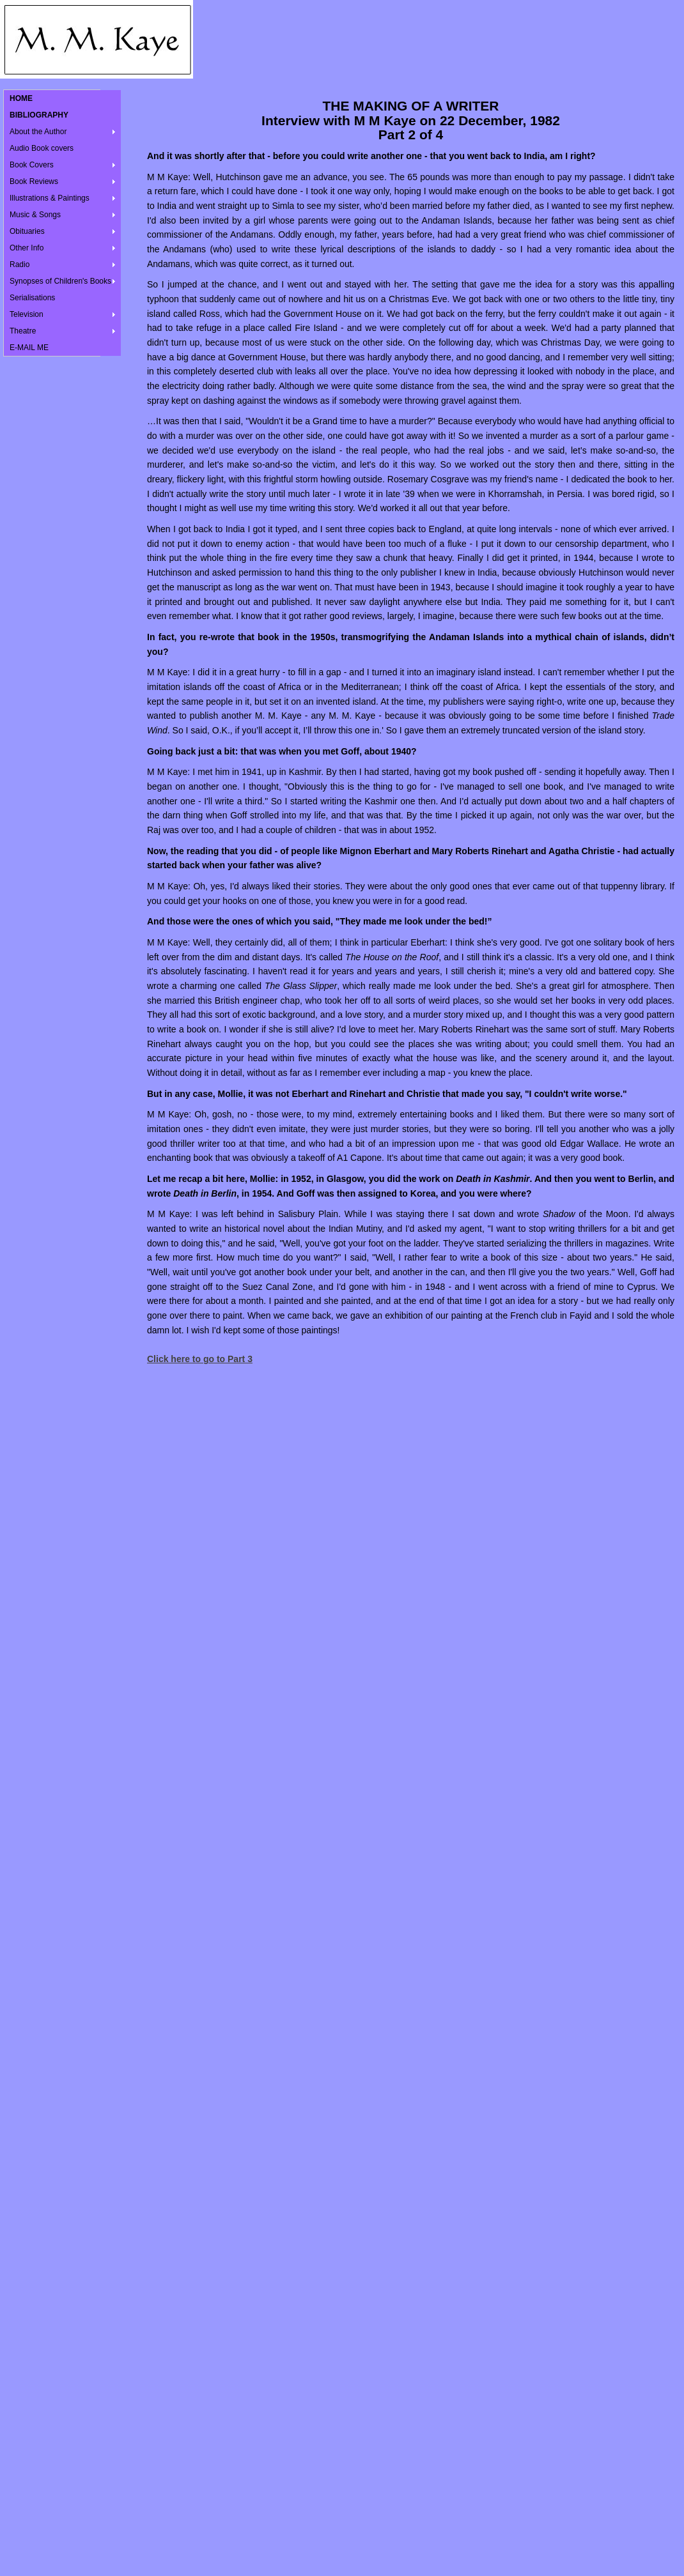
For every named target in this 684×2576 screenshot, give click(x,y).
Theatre (23, 330)
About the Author (38, 131)
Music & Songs (35, 214)
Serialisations (32, 297)
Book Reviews (34, 181)
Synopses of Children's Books (60, 281)
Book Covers (32, 164)
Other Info (26, 247)
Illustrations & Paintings (49, 198)
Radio (19, 264)
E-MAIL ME (29, 347)
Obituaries (27, 231)
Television (26, 314)
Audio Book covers (42, 148)
